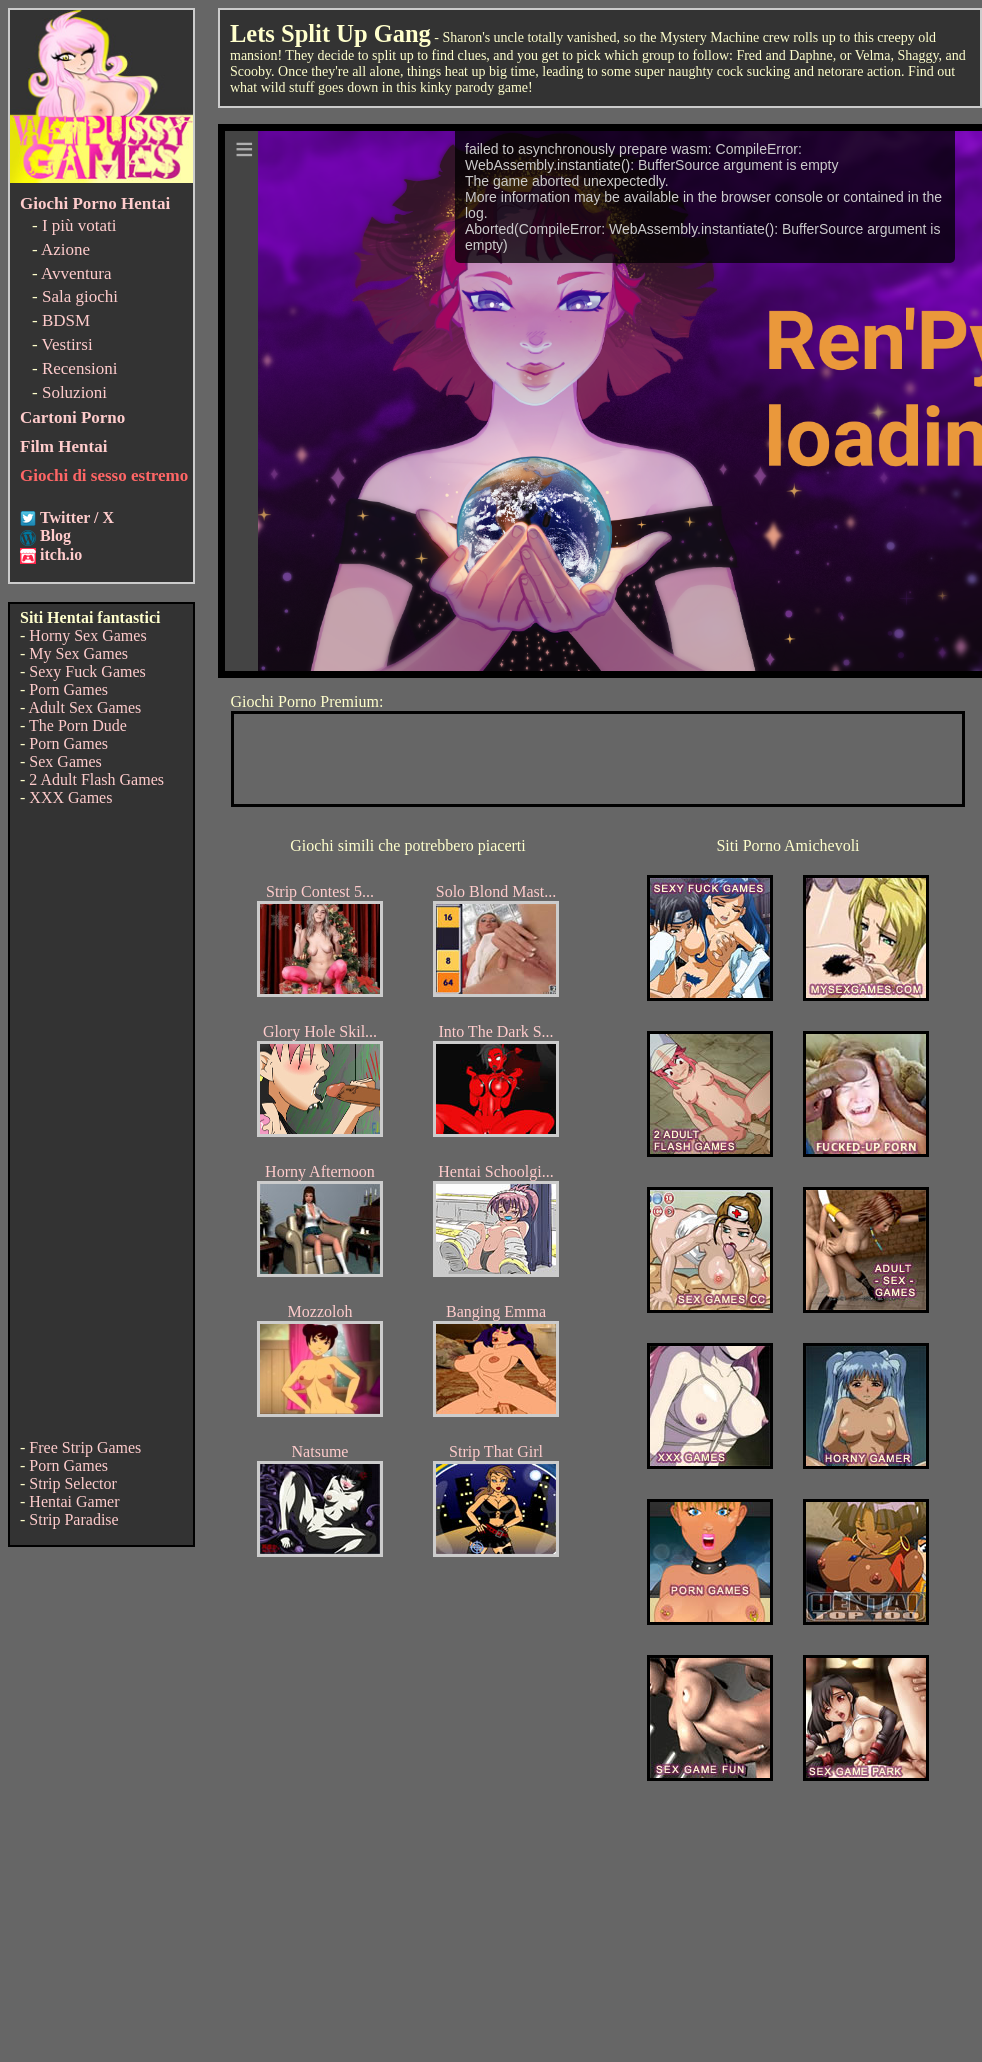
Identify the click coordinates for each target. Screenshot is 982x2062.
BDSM (66, 320)
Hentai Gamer (74, 1501)
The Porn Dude (78, 725)
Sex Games (65, 761)
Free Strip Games (85, 1447)
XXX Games (70, 797)
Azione (65, 249)
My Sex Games (78, 653)
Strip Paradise (73, 1519)
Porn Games (68, 689)
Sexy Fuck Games (87, 671)
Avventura (76, 273)
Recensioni (80, 368)
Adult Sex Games (84, 707)
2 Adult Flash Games (96, 779)
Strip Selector (73, 1483)
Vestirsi (67, 344)
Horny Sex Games (87, 635)
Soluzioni (74, 392)
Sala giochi (80, 296)
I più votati (79, 225)
